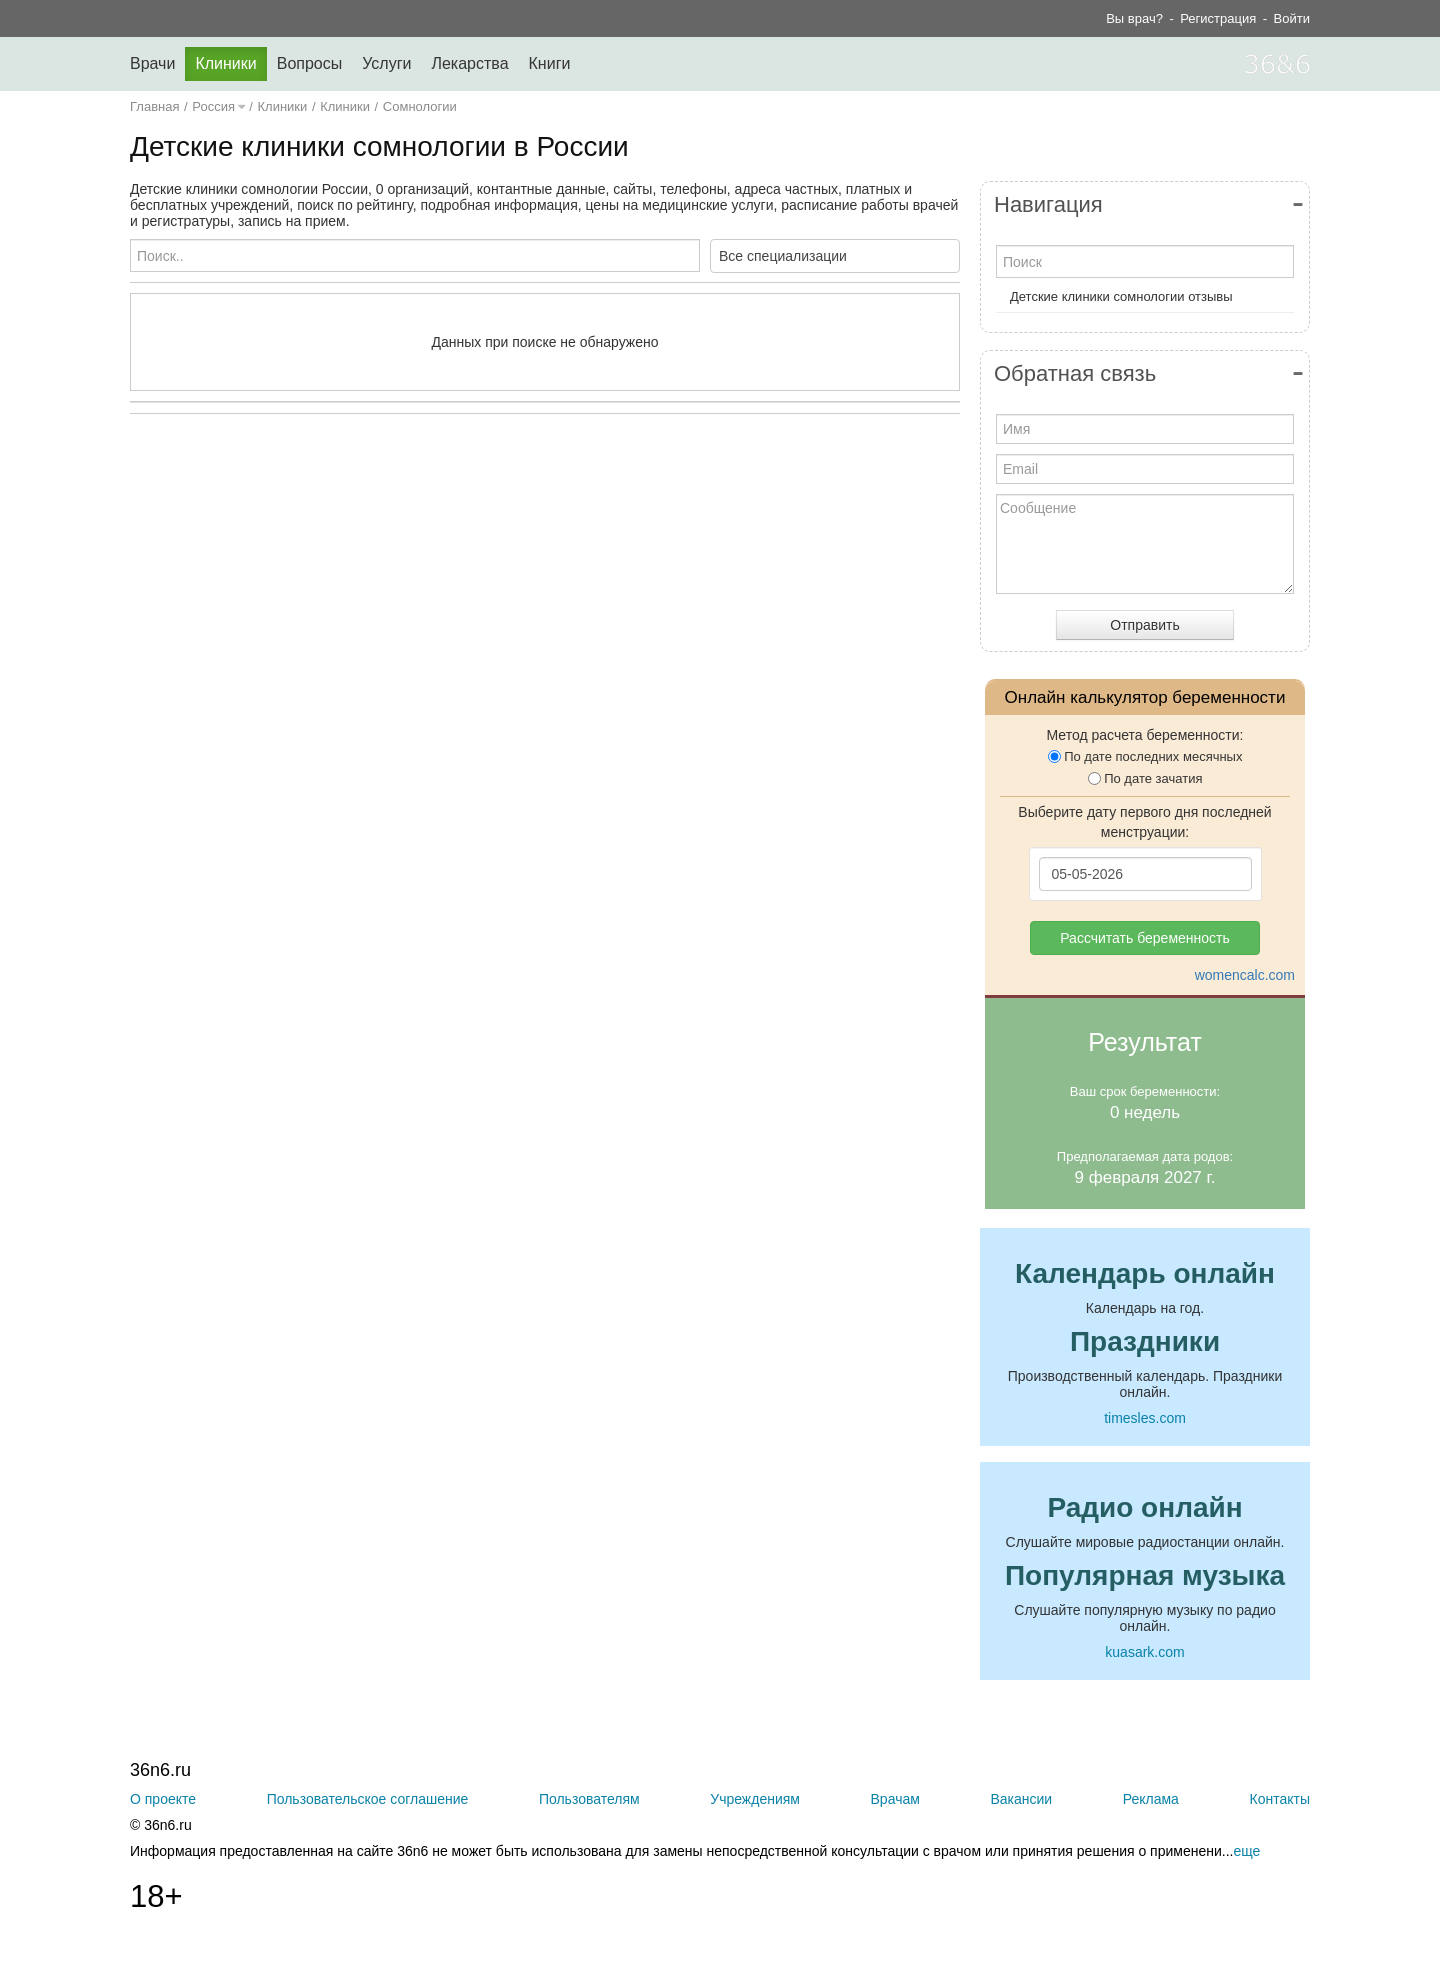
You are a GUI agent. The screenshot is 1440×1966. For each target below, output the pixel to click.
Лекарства (469, 63)
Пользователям (589, 1799)
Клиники (225, 63)
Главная (154, 106)
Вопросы (310, 63)
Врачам (895, 1799)
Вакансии (1021, 1799)
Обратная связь (1075, 373)
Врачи (152, 63)
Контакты (1280, 1799)
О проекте (163, 1799)
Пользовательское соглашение (368, 1799)
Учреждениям (755, 1799)
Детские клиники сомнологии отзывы (1121, 296)
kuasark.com (1144, 1652)
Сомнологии (420, 106)
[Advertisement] (545, 624)
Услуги (386, 63)
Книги (550, 63)
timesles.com (1145, 1418)
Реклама (1151, 1799)
